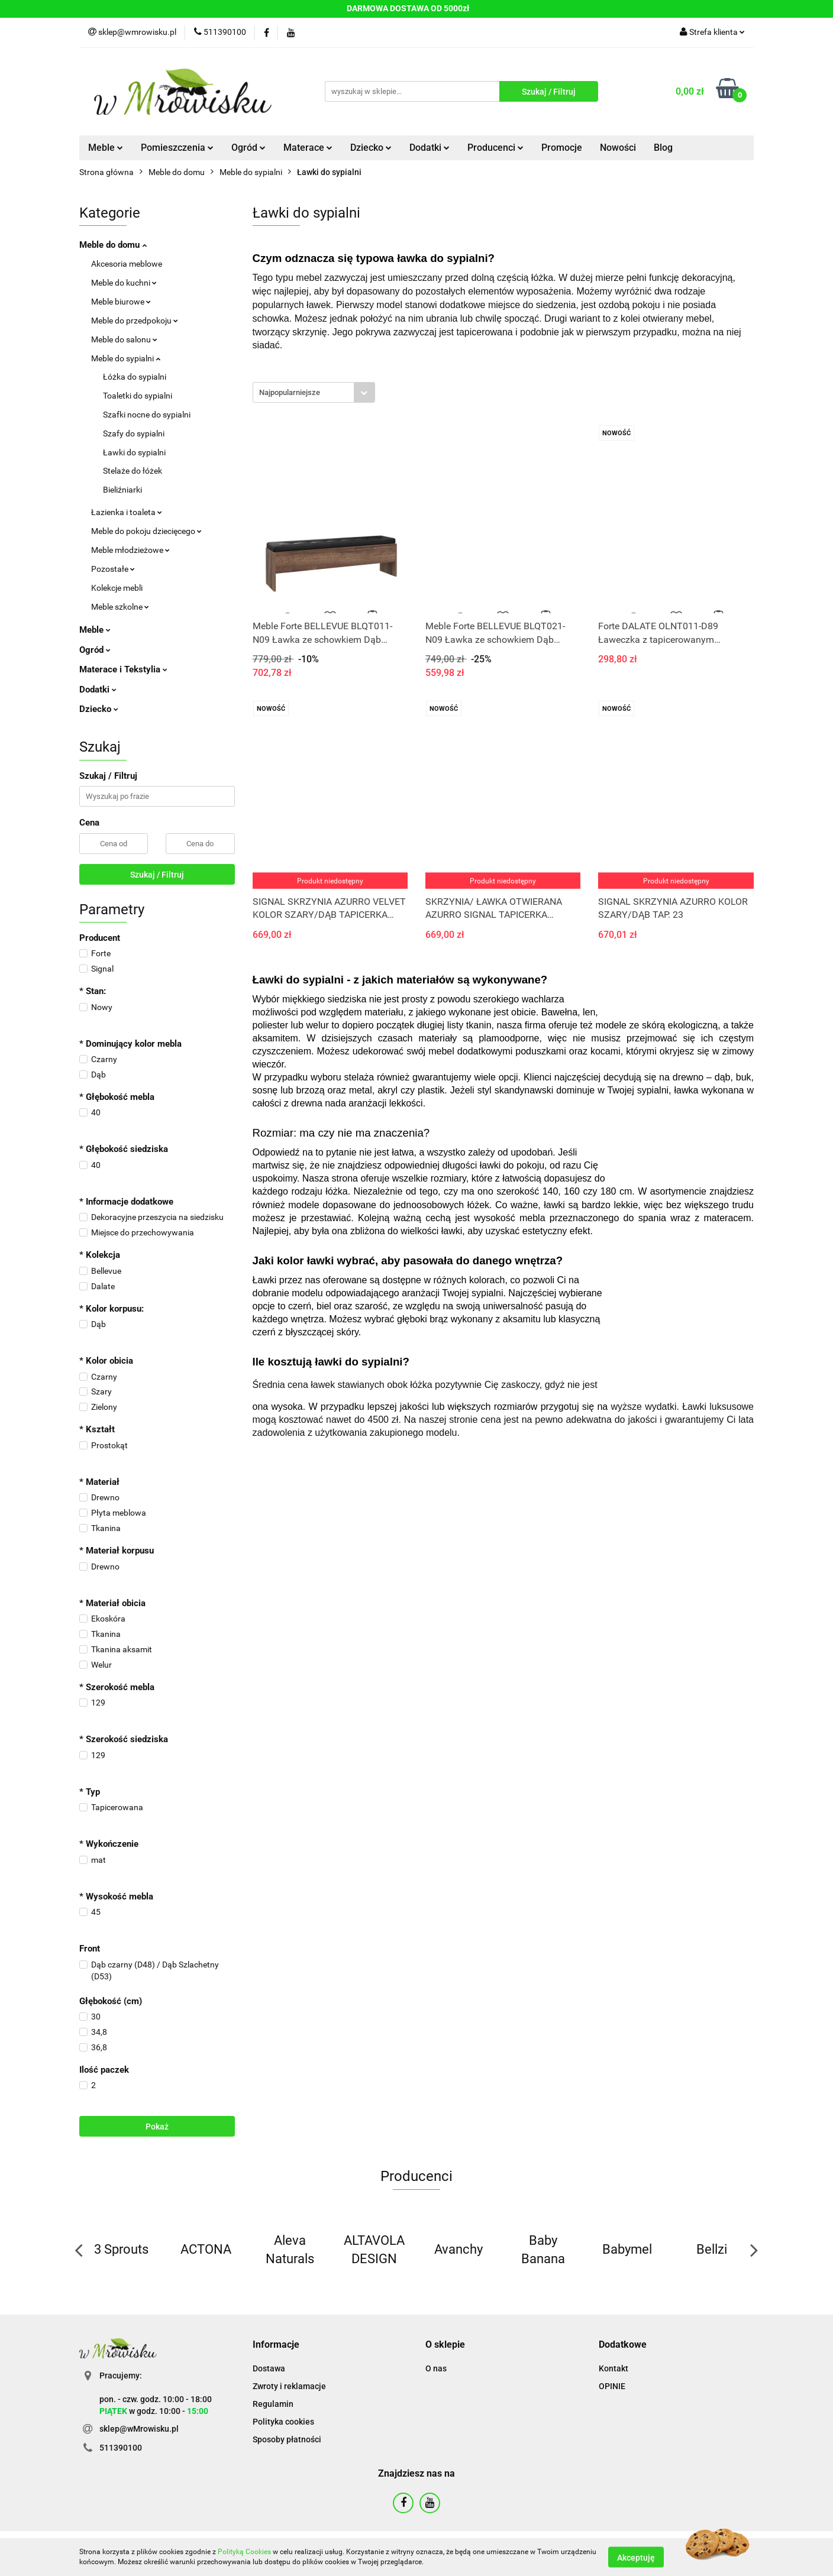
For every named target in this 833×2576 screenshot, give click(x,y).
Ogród (248, 147)
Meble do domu (113, 245)
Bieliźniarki (122, 489)
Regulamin (273, 2404)
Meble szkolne (120, 606)
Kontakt (613, 2368)
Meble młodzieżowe (130, 550)
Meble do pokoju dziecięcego (146, 531)
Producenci (495, 147)
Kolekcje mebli (117, 588)
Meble (105, 147)
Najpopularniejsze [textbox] (289, 392)
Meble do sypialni (125, 358)
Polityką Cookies (244, 2552)
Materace (307, 147)
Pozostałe (113, 569)
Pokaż (157, 2126)
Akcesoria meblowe (126, 263)
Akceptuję (636, 2557)
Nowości (618, 147)
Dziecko (371, 147)
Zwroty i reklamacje (289, 2386)
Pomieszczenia (177, 147)
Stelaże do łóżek (132, 470)
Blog (663, 147)
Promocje (561, 147)
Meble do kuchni (124, 282)
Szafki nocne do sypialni (147, 414)
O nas (436, 2368)
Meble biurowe (121, 301)
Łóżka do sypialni (134, 376)
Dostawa (269, 2368)
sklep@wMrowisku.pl (139, 2428)
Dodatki (429, 147)
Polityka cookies (283, 2421)
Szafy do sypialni (133, 433)
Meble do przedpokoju (134, 320)
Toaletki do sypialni (137, 395)
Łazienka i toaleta (126, 512)
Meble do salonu (124, 339)
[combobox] (314, 392)
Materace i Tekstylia (123, 669)
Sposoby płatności (287, 2439)
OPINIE (612, 2386)
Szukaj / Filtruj (157, 874)
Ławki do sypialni (134, 452)
